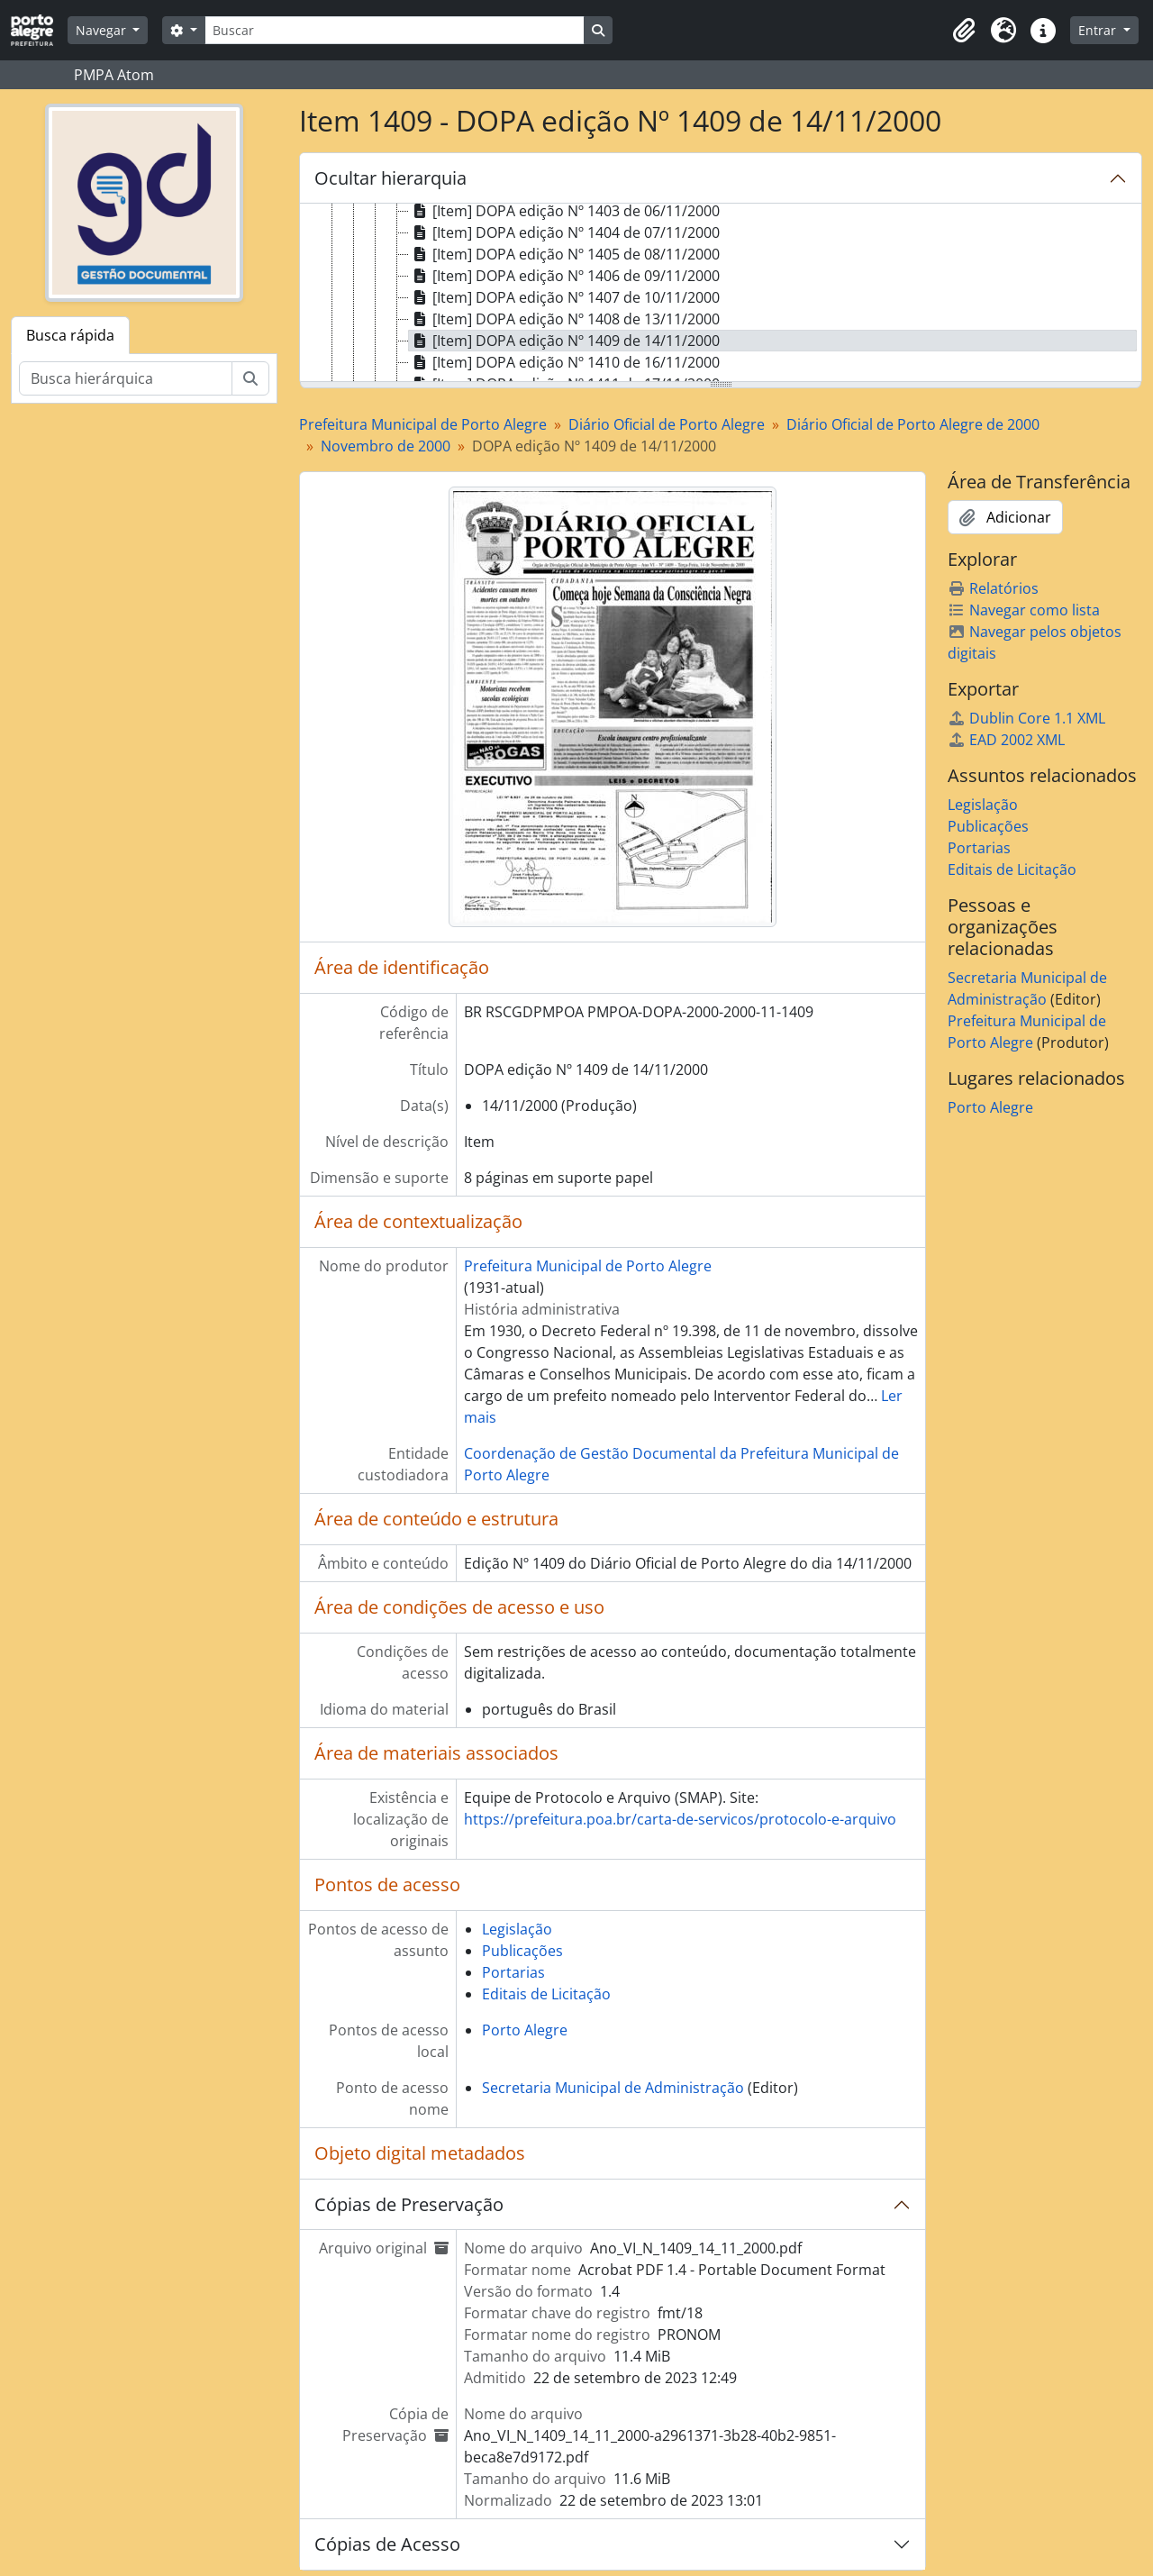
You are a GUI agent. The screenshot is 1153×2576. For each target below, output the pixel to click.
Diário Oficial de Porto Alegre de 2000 (913, 424)
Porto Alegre (524, 2030)
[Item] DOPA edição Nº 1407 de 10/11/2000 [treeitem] (564, 297)
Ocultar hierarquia (390, 178)
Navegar (103, 30)
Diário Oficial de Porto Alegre (666, 424)
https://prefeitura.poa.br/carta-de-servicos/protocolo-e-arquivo (680, 1819)
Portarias (513, 1972)
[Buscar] (394, 30)
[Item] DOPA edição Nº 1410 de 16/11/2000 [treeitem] (564, 362)
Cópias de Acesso (387, 2544)
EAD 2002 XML (1006, 740)
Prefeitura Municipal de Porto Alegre (423, 424)
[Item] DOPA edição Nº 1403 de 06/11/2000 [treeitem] (564, 211)
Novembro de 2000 (385, 446)
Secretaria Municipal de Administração (613, 2088)
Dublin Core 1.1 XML (1026, 718)
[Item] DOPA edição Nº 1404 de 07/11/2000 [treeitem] (564, 232)
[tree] (720, 294)
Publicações (522, 1951)
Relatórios (993, 588)
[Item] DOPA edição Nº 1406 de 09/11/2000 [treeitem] (564, 276)
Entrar (1099, 30)
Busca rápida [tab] (70, 335)
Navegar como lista (1024, 610)
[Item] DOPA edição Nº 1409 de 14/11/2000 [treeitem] (564, 340)
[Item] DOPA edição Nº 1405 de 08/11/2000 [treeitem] (564, 254)
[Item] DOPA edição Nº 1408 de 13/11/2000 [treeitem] (564, 319)
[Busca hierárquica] (125, 378)
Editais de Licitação (546, 1994)
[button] (964, 30)
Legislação (517, 1929)
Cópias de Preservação (409, 2204)
